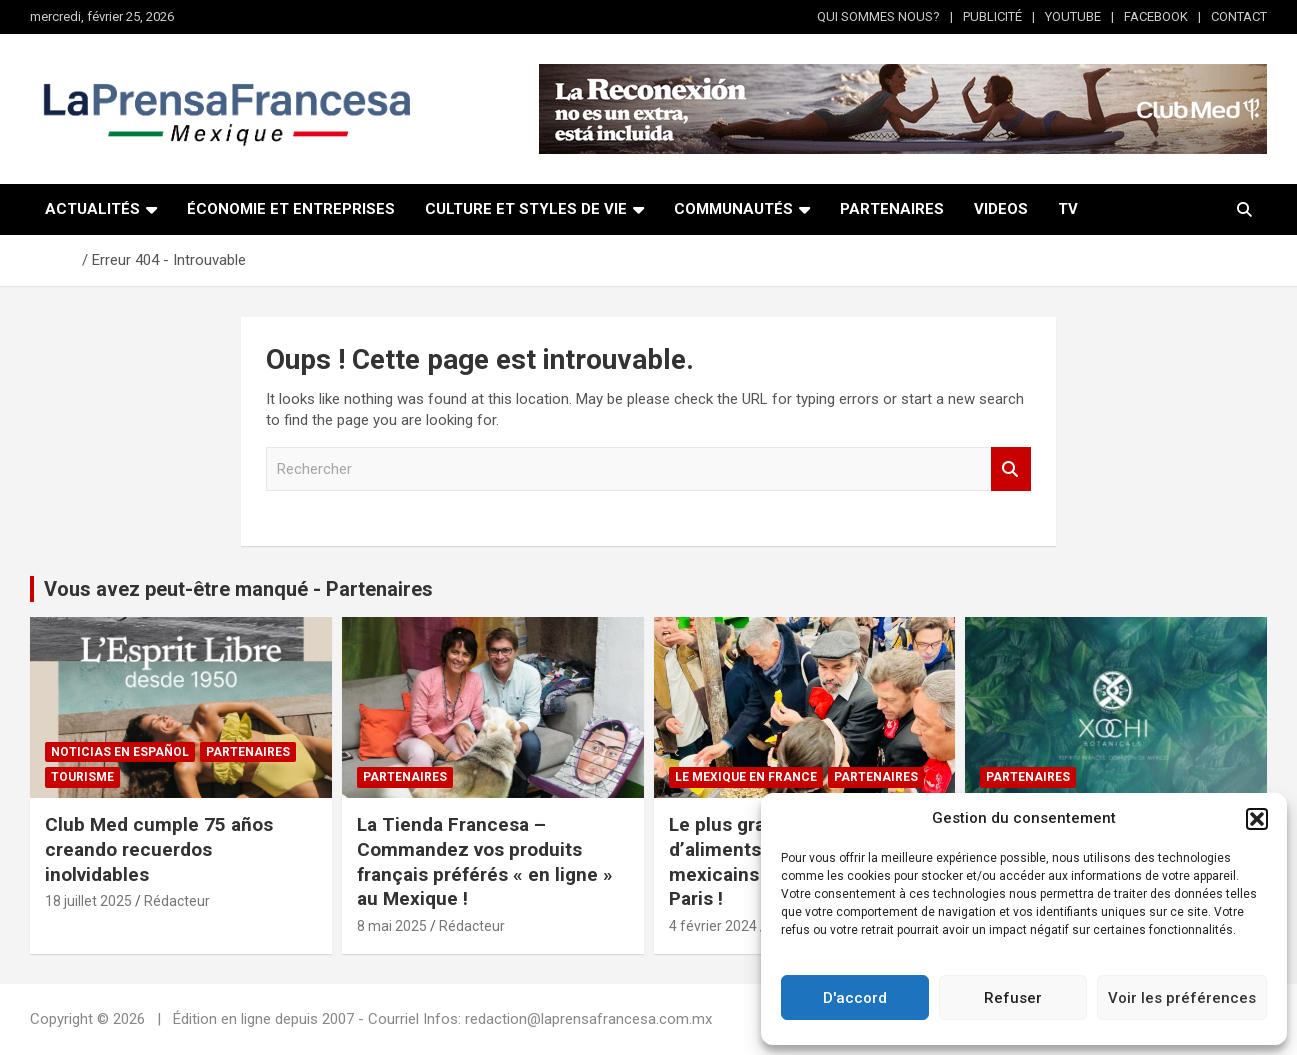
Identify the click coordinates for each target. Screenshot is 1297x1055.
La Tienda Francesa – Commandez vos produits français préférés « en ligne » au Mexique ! (485, 861)
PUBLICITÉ (992, 16)
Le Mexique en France (746, 777)
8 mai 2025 (392, 926)
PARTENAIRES (892, 209)
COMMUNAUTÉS (733, 209)
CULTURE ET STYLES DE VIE (526, 209)
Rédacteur (177, 901)
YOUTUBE (1073, 16)
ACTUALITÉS (92, 209)
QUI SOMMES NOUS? (878, 16)
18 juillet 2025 (88, 901)
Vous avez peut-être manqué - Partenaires (238, 589)
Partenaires (248, 752)
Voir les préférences (1182, 998)
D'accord (855, 998)
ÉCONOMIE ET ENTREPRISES (291, 209)
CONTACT (1239, 16)
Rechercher (1011, 469)
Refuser (1013, 998)
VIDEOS (1001, 209)
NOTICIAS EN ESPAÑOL (120, 752)
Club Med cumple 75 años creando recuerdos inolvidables (159, 849)
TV (1068, 209)
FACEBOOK (1156, 16)
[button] (1257, 819)
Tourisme (82, 777)
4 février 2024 (713, 926)
